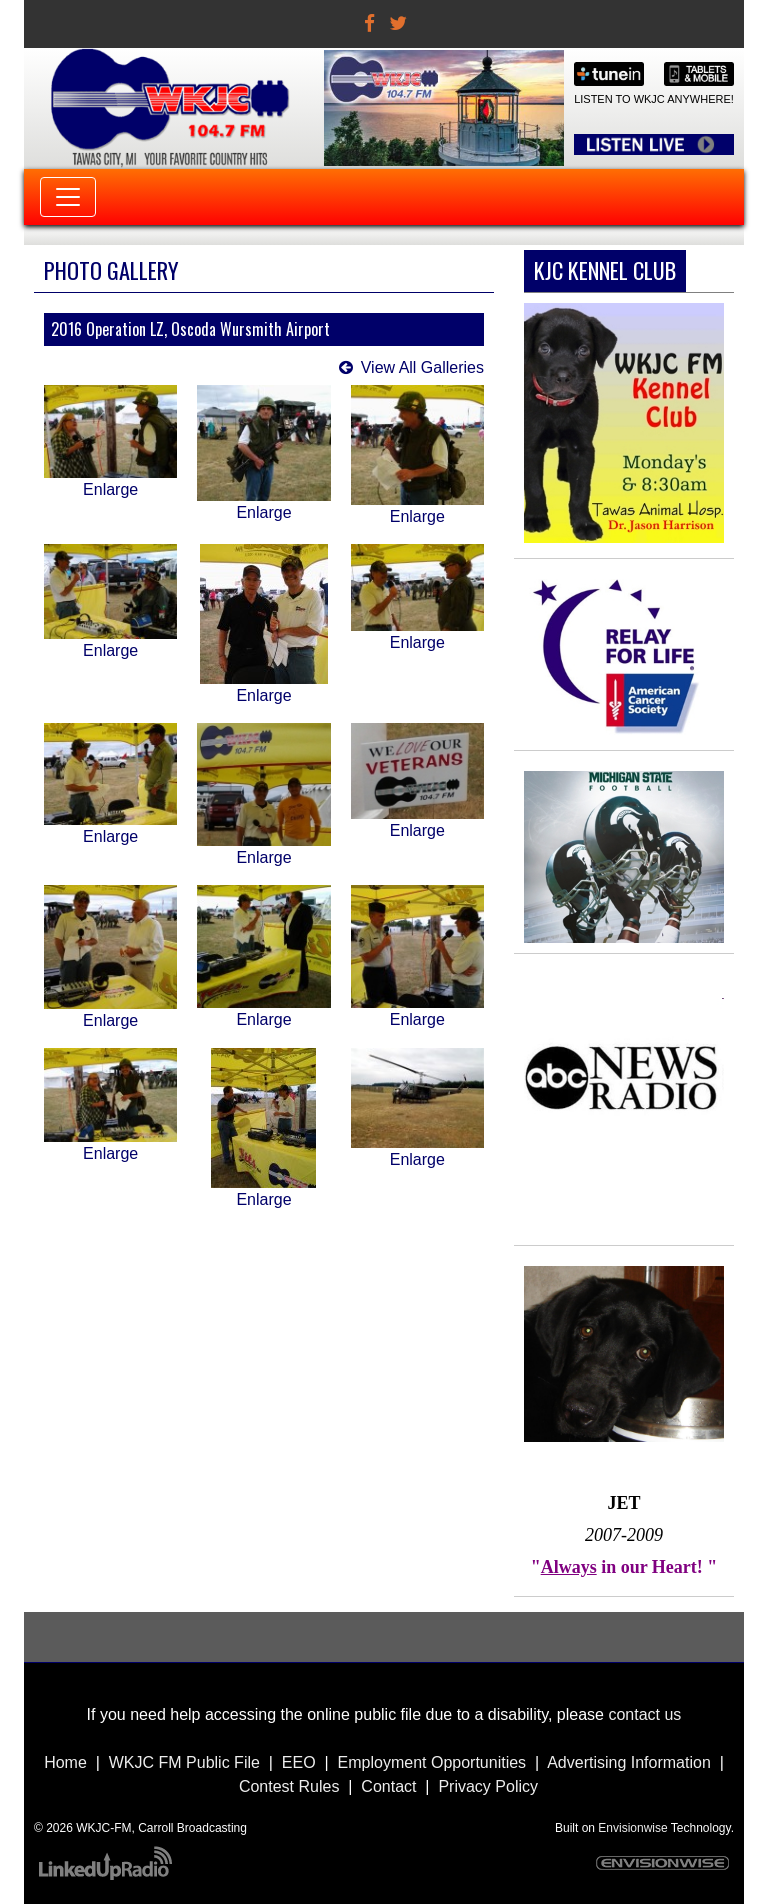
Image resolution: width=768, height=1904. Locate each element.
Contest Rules (289, 1786)
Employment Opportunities (432, 1762)
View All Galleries (422, 367)
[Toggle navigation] (68, 197)
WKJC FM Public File (184, 1762)
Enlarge (110, 489)
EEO (299, 1762)
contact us (644, 1714)
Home (65, 1762)
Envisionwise (632, 1828)
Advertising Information (629, 1762)
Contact (388, 1786)
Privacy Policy (488, 1786)
